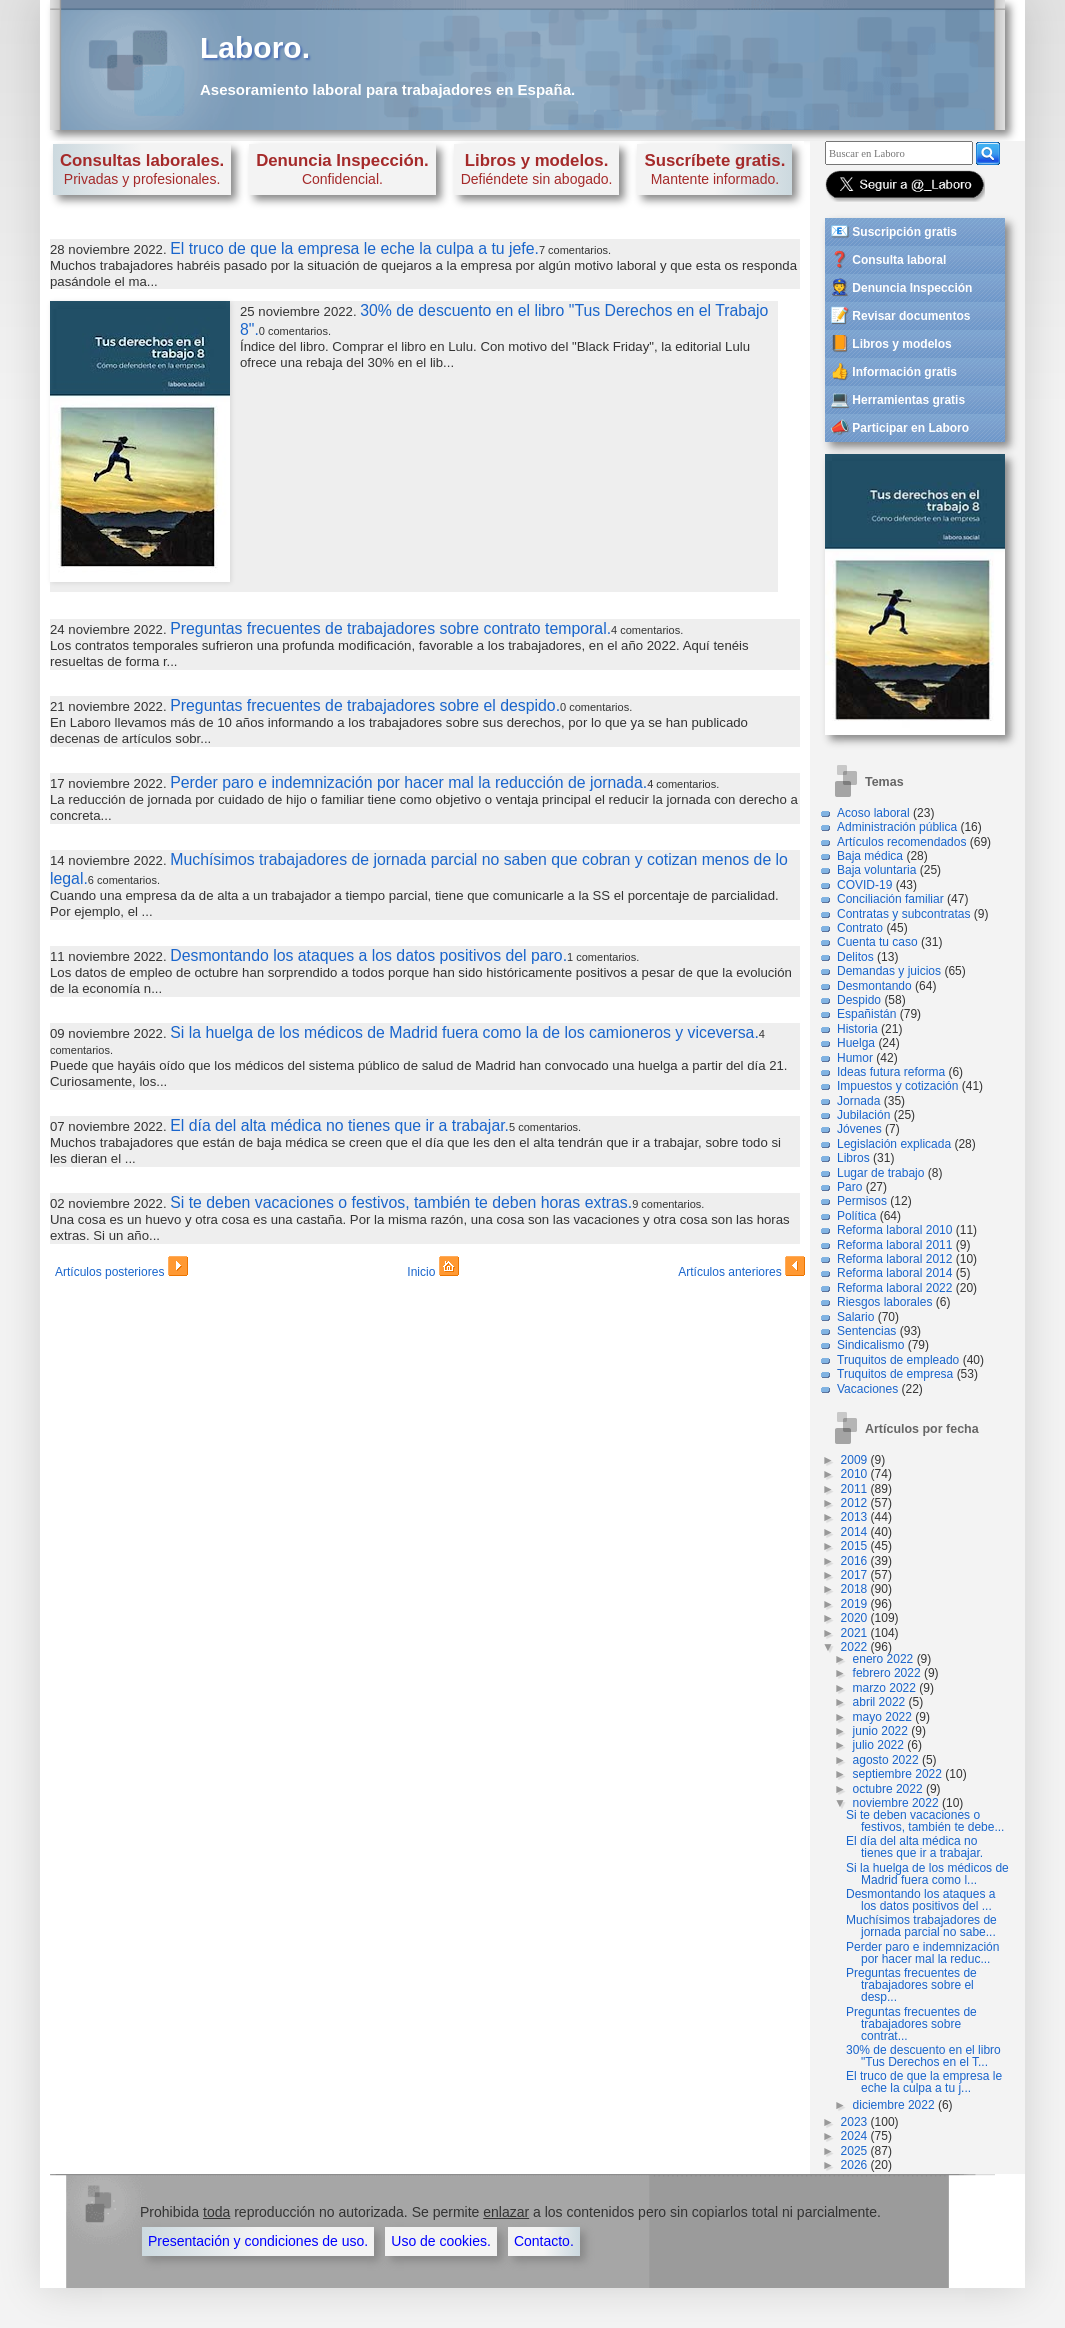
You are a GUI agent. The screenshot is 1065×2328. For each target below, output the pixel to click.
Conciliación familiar (890, 899)
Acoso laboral (873, 813)
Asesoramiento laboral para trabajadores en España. (387, 89)
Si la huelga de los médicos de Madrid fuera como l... (927, 1874)
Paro (849, 1187)
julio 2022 (878, 1745)
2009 (854, 1460)
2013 (854, 1517)
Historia (857, 1029)
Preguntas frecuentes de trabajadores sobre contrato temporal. (390, 628)
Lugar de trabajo (880, 1173)
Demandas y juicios (889, 971)
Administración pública (897, 827)
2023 (854, 2122)
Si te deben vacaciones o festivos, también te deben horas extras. (401, 1202)
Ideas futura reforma (891, 1072)
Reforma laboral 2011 (894, 1245)
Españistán (866, 1014)
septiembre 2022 (897, 1774)
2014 (854, 1532)
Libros (853, 1158)
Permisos (862, 1201)
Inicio (432, 1269)
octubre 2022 (888, 1789)
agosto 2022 (886, 1760)
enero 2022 (883, 1659)
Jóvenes (859, 1129)
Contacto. (544, 2241)
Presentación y (258, 2241)
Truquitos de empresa (895, 1374)
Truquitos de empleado (898, 1360)
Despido (859, 1000)
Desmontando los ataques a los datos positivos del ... (920, 1900)
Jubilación (863, 1115)
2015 (854, 1546)
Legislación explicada (894, 1144)
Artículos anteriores (741, 1269)
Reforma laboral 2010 (894, 1230)
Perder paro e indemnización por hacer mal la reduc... (922, 1953)
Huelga (856, 1043)
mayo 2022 (882, 1717)
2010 (854, 1474)
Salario (855, 1317)
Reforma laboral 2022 (894, 1288)
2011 (854, 1489)
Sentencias (866, 1331)
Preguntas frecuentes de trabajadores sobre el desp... (911, 1985)
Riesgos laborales (884, 1302)
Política (856, 1216)
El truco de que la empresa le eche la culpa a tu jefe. (354, 248)
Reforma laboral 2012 (894, 1259)
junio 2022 (880, 1731)
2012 (854, 1503)
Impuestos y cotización (897, 1086)
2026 (854, 2165)
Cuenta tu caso (877, 942)
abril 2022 (879, 1702)
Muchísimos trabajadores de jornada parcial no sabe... (921, 1926)
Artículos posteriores (121, 1269)
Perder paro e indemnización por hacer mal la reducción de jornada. (408, 782)
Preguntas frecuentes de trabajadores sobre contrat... (911, 2024)
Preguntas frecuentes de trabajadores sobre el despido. (365, 705)
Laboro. (255, 47)
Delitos (855, 957)
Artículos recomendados (901, 842)
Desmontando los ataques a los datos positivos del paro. (368, 955)
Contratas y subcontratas (903, 914)
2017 (854, 1575)
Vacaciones (867, 1389)
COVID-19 (864, 885)
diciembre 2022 (894, 2105)
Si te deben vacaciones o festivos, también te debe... (925, 1821)
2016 (854, 1561)
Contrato (860, 928)
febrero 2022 (887, 1673)
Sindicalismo (870, 1345)
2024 (854, 2136)
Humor (855, 1058)
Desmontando (874, 986)
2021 (854, 1633)
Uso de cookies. (441, 2241)
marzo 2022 (884, 1688)
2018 (854, 1589)
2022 (854, 1647)
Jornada (858, 1101)
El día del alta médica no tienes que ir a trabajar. (339, 1125)
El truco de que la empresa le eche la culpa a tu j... (924, 2082)
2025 (854, 2151)
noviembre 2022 (896, 1803)
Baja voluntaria (876, 870)
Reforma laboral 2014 (894, 1273)
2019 (854, 1604)
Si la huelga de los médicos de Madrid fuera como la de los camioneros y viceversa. (464, 1032)
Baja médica (870, 856)
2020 (854, 1618)
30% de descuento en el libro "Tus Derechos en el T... (923, 2056)
